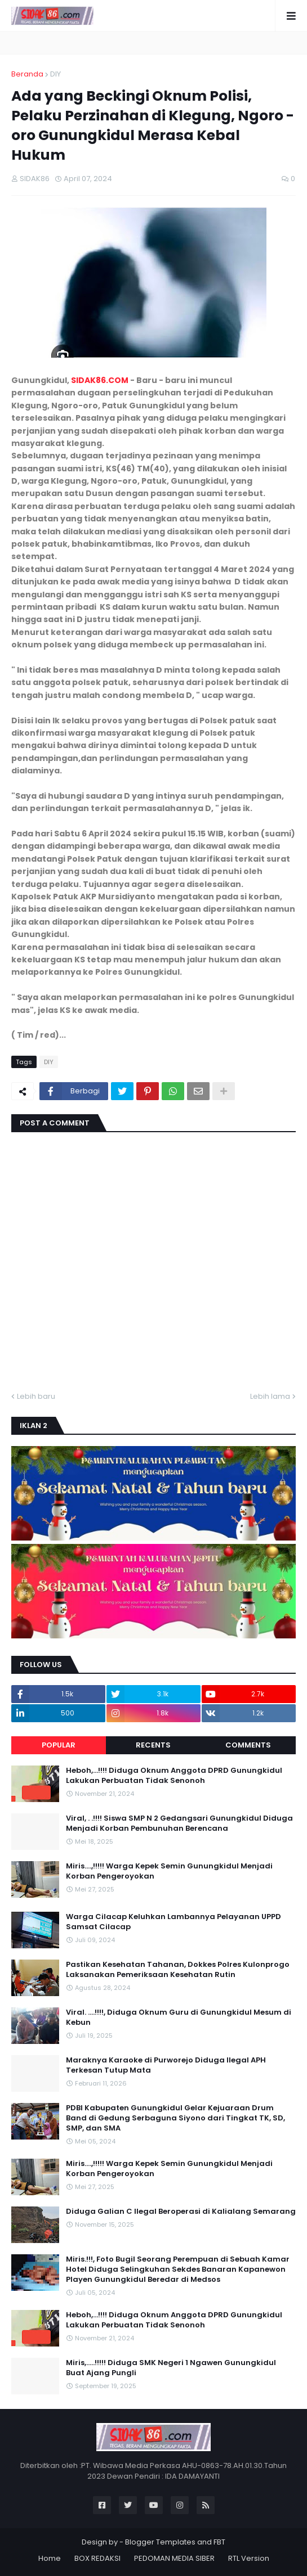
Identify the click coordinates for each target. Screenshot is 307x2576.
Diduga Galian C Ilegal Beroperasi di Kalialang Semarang (181, 2211)
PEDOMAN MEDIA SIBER (174, 2558)
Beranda (27, 74)
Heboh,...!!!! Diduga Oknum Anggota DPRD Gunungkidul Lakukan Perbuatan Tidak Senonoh (174, 1776)
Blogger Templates (160, 2542)
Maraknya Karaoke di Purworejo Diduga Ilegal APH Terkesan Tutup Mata (166, 2065)
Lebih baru (36, 1396)
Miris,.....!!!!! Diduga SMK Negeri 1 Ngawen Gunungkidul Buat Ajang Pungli (171, 2368)
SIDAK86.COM (99, 380)
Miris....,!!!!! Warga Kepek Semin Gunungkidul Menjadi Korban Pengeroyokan (169, 1871)
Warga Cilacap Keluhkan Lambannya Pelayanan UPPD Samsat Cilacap (173, 1922)
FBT (219, 2542)
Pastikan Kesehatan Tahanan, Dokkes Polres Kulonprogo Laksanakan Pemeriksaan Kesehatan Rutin (178, 1970)
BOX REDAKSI (97, 2558)
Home (49, 2558)
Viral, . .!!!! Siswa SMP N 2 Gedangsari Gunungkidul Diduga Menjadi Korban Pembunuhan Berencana (179, 1823)
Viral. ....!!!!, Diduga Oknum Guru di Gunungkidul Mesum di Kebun (178, 2017)
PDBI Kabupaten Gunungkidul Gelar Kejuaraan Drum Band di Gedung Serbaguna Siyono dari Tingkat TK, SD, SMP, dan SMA (175, 2118)
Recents (153, 1745)
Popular (58, 1745)
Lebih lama (270, 1396)
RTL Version (248, 2558)
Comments (248, 1745)
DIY (55, 74)
